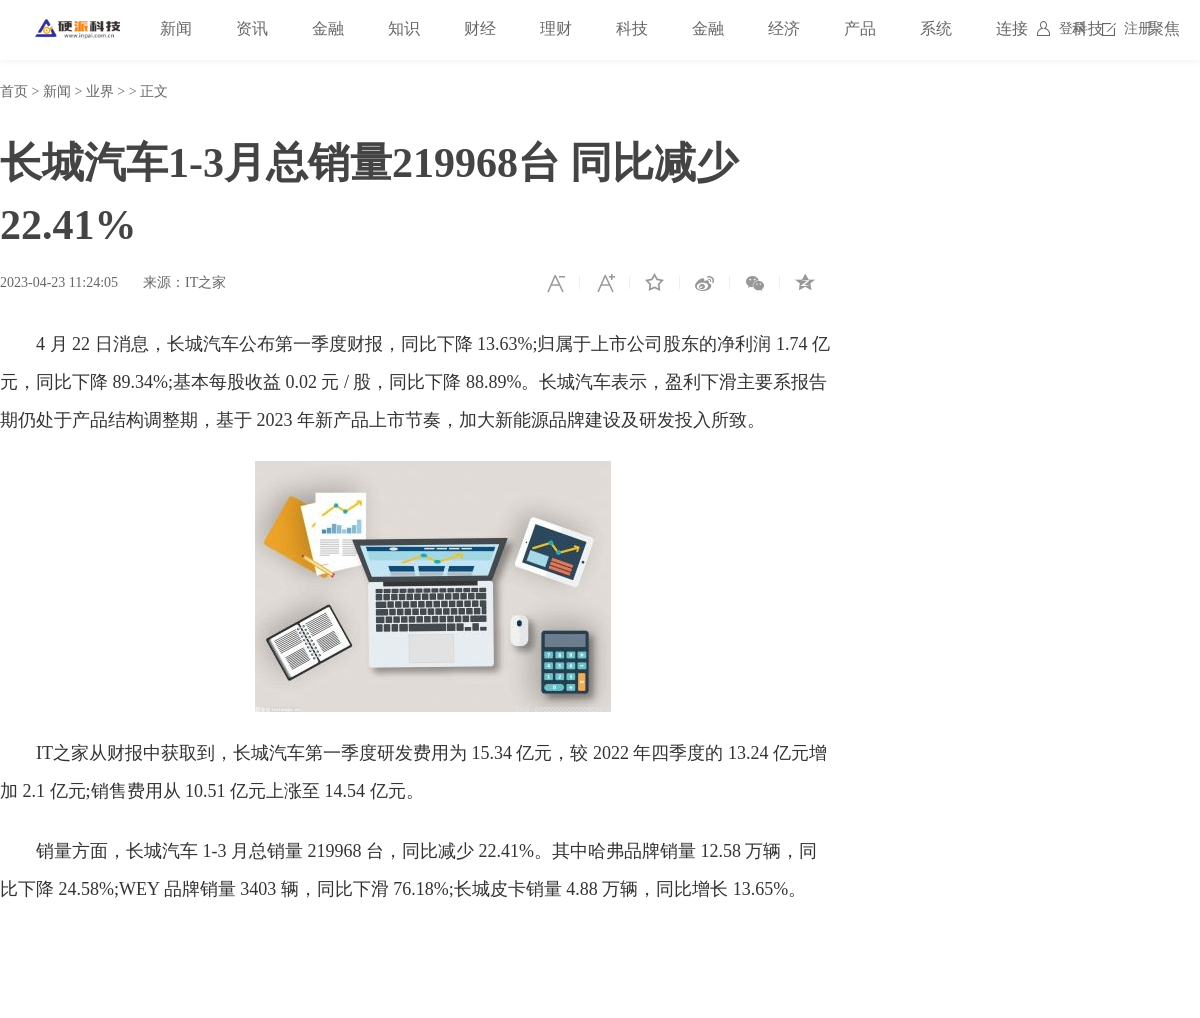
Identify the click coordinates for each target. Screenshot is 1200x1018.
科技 (632, 28)
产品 (860, 28)
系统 (936, 28)
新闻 (176, 28)
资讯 (252, 28)
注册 (1138, 28)
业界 (100, 91)
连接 (1012, 28)
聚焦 (1164, 28)
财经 (480, 28)
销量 (207, 949)
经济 (784, 28)
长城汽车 (149, 949)
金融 (328, 28)
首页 (14, 91)
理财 (556, 28)
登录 (1073, 28)
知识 (404, 28)
